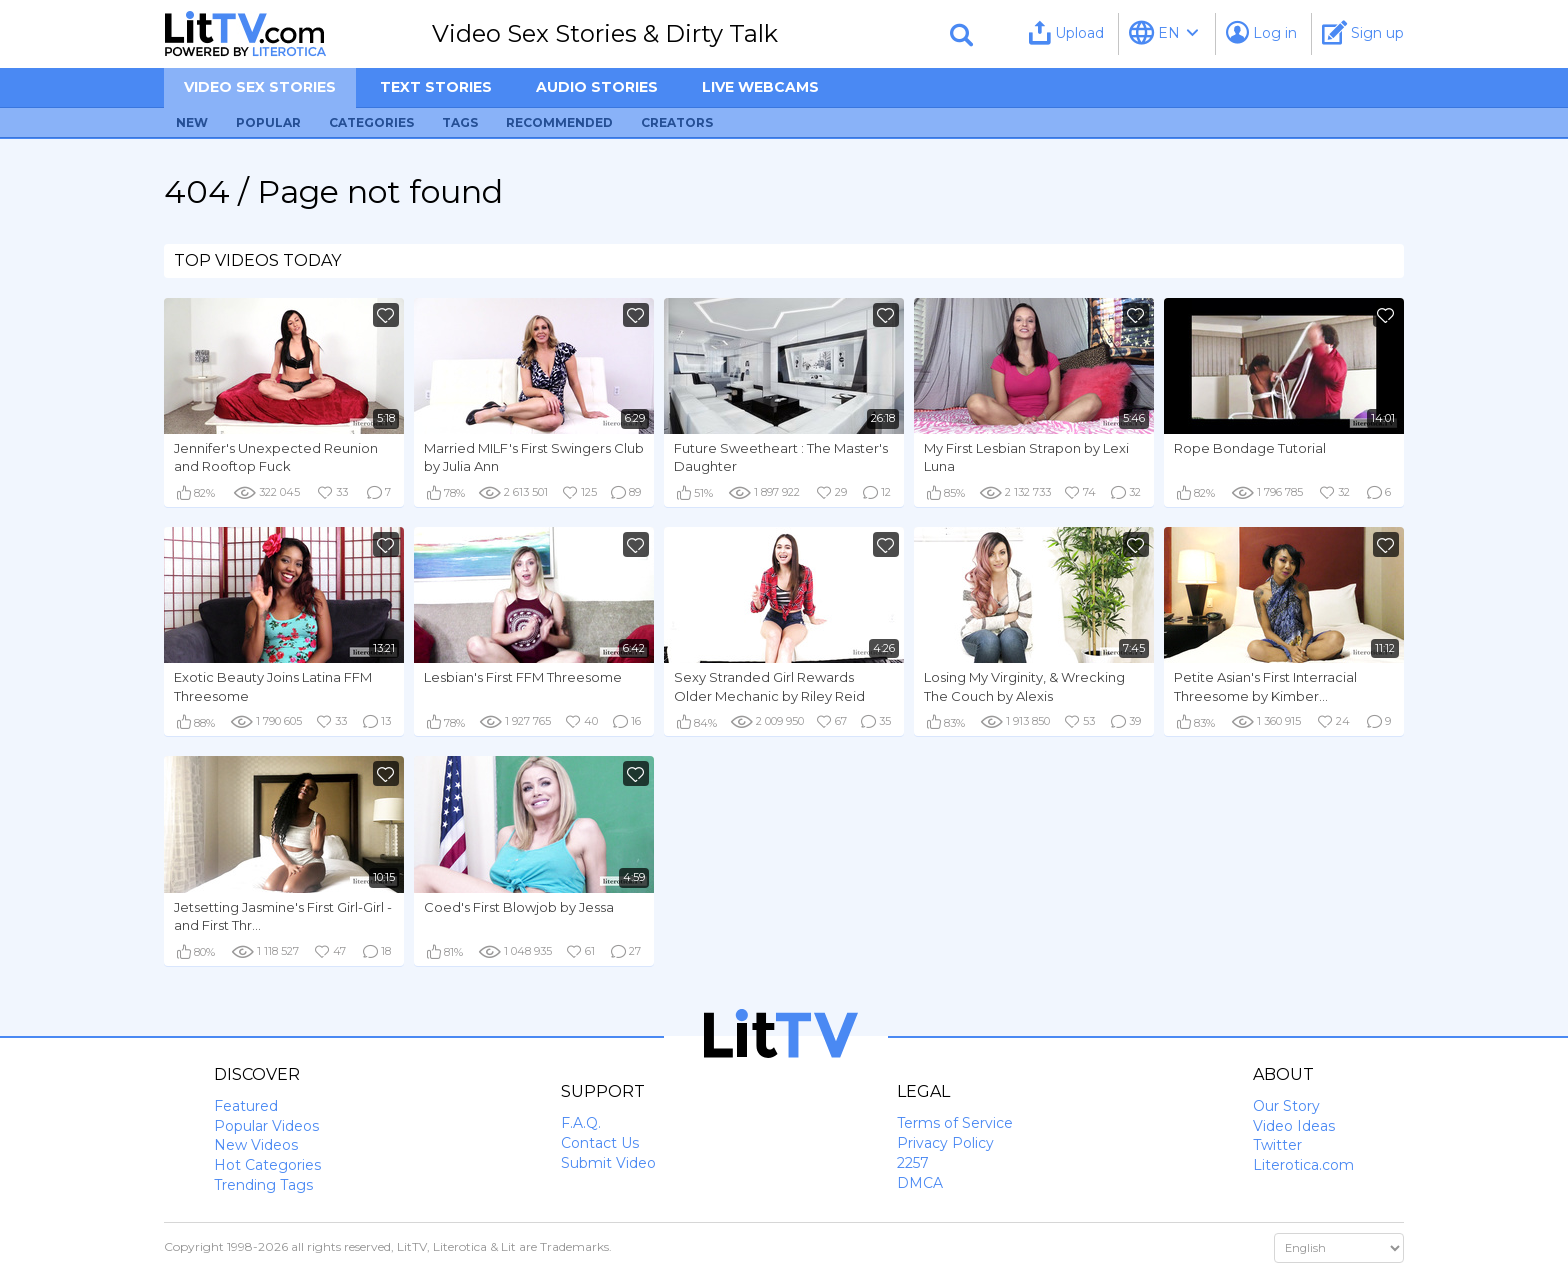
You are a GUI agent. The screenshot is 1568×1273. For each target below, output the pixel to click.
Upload (1066, 32)
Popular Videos (266, 1126)
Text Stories (436, 87)
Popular (268, 122)
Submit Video (608, 1163)
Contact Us (600, 1143)
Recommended (559, 122)
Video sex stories (260, 87)
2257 (913, 1163)
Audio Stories (597, 87)
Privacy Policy (945, 1143)
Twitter (1277, 1145)
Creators (677, 122)
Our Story (1286, 1106)
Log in (1261, 32)
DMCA (920, 1183)
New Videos (256, 1145)
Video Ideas (1294, 1126)
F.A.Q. (581, 1123)
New (192, 122)
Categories (371, 122)
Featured (246, 1106)
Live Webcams (760, 87)
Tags (460, 122)
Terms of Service (955, 1123)
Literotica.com (1303, 1165)
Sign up (1363, 32)
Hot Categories (267, 1165)
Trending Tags (263, 1185)
